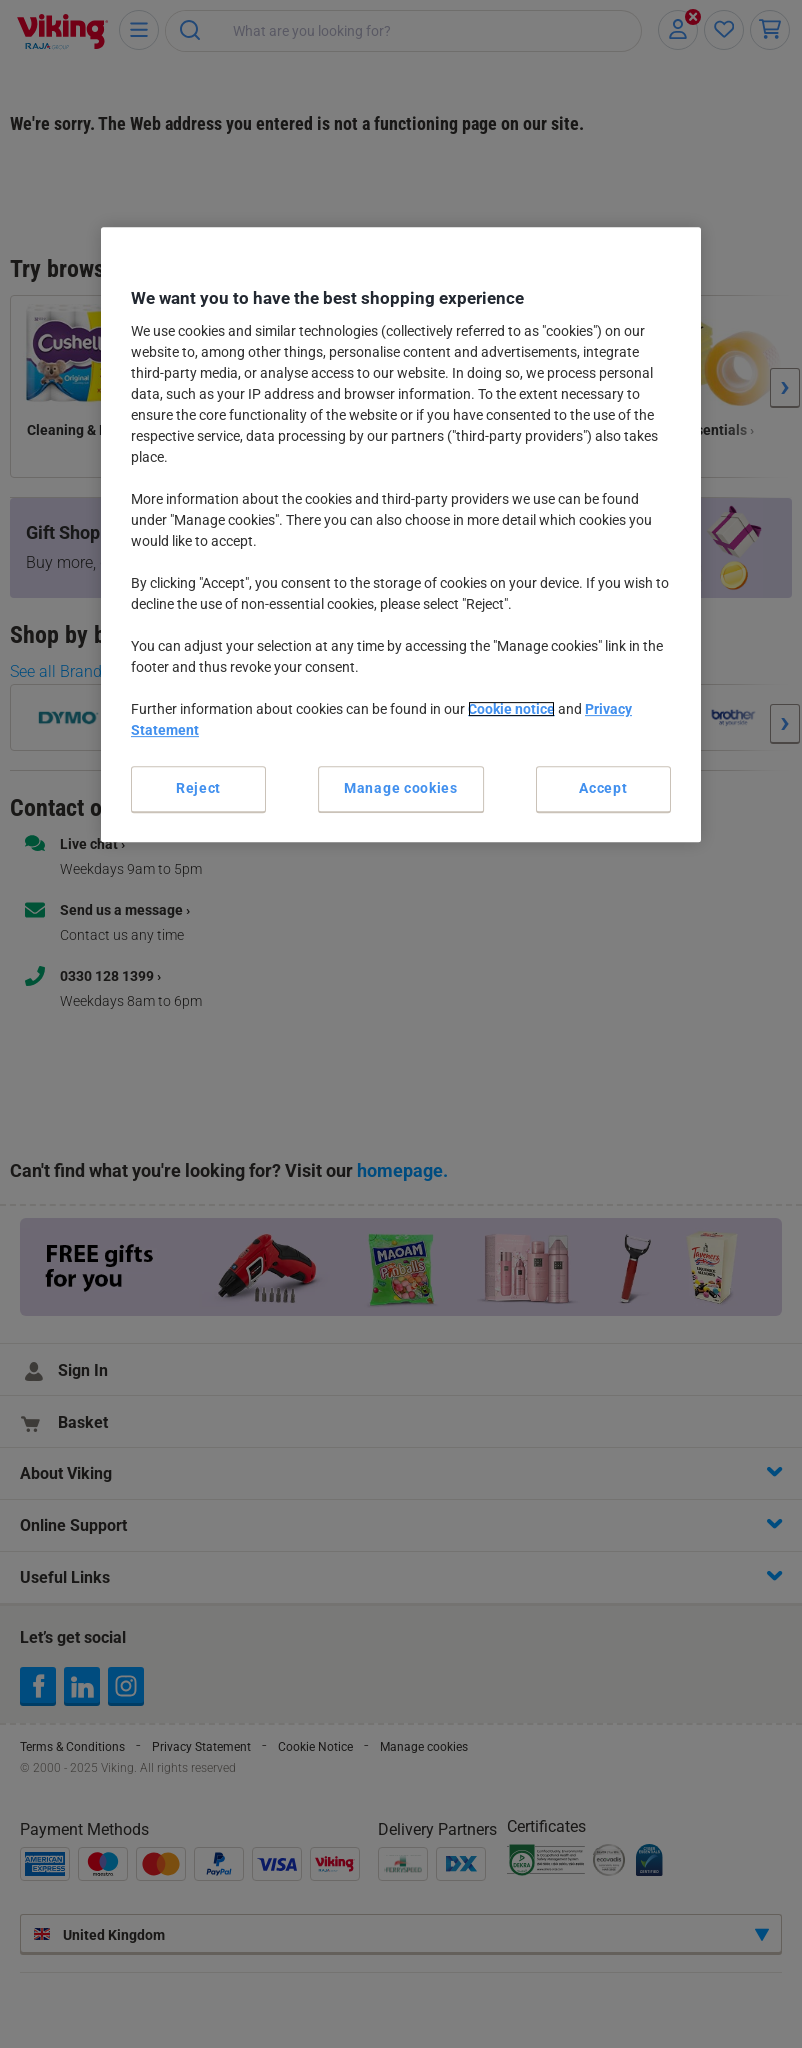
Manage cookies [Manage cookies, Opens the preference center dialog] (401, 788)
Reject (198, 788)
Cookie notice (511, 709)
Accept (603, 788)
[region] (401, 534)
